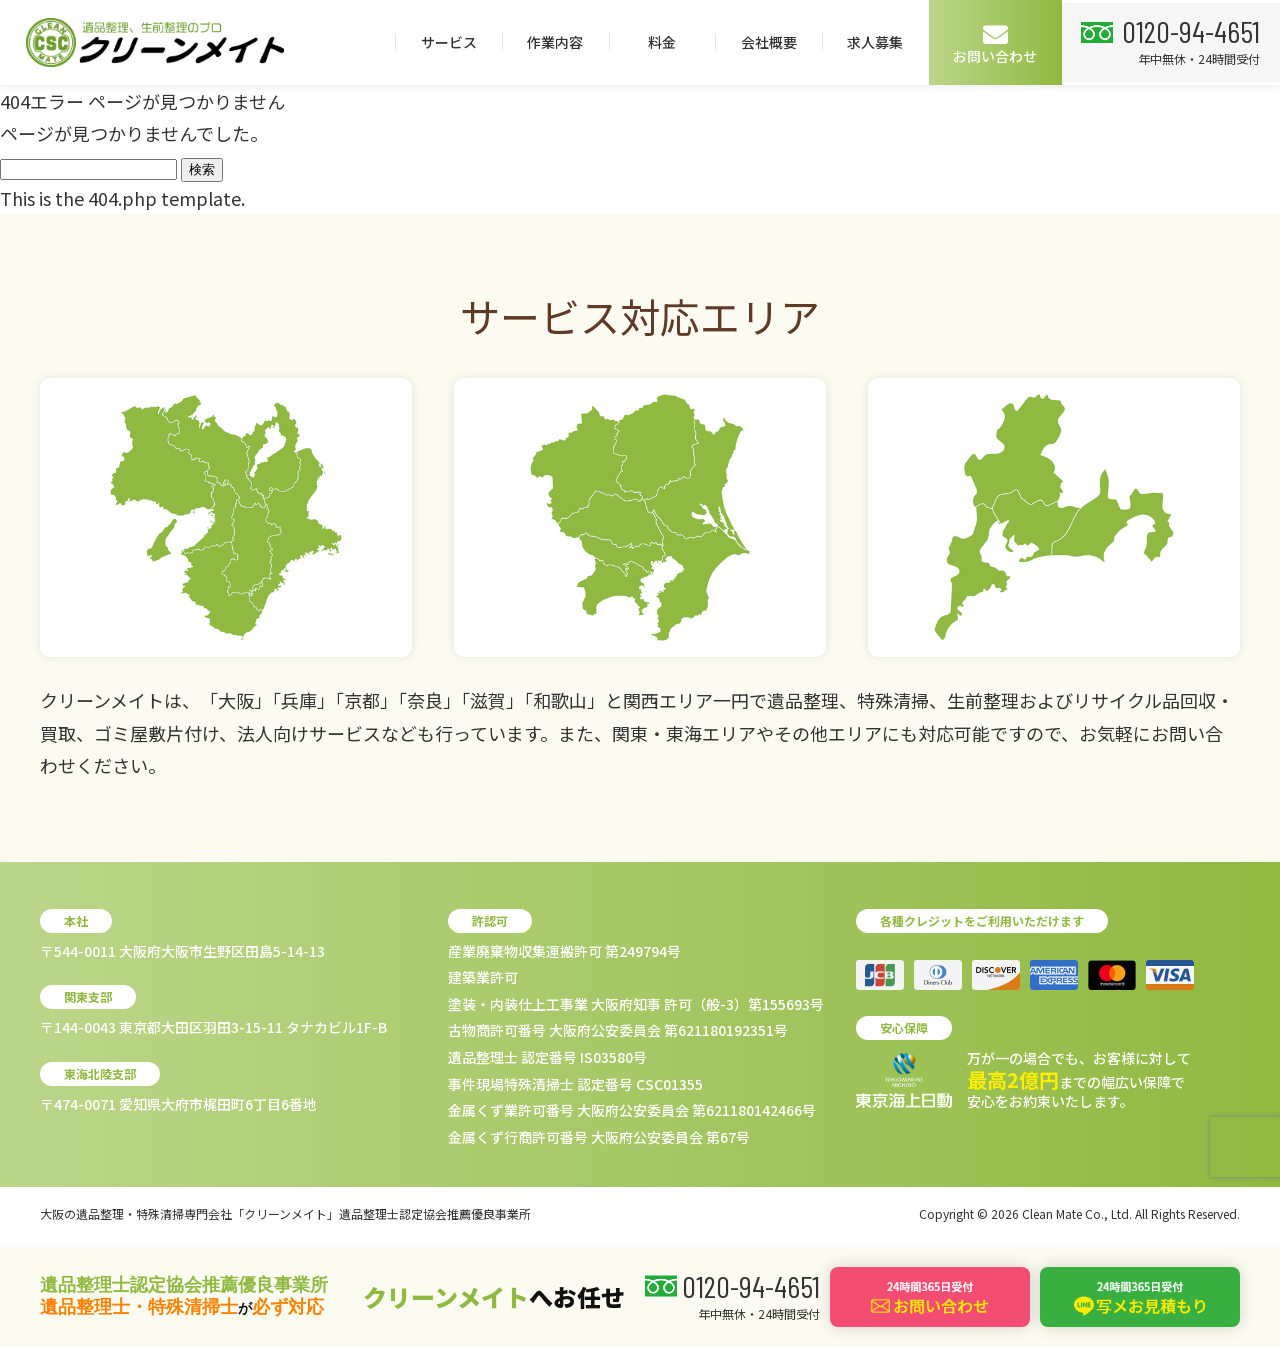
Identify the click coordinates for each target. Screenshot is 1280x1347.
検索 (202, 169)
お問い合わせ (1214, 43)
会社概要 (987, 42)
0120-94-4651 (133, 115)
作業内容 (774, 42)
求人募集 (1094, 42)
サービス (667, 42)
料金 (880, 42)
